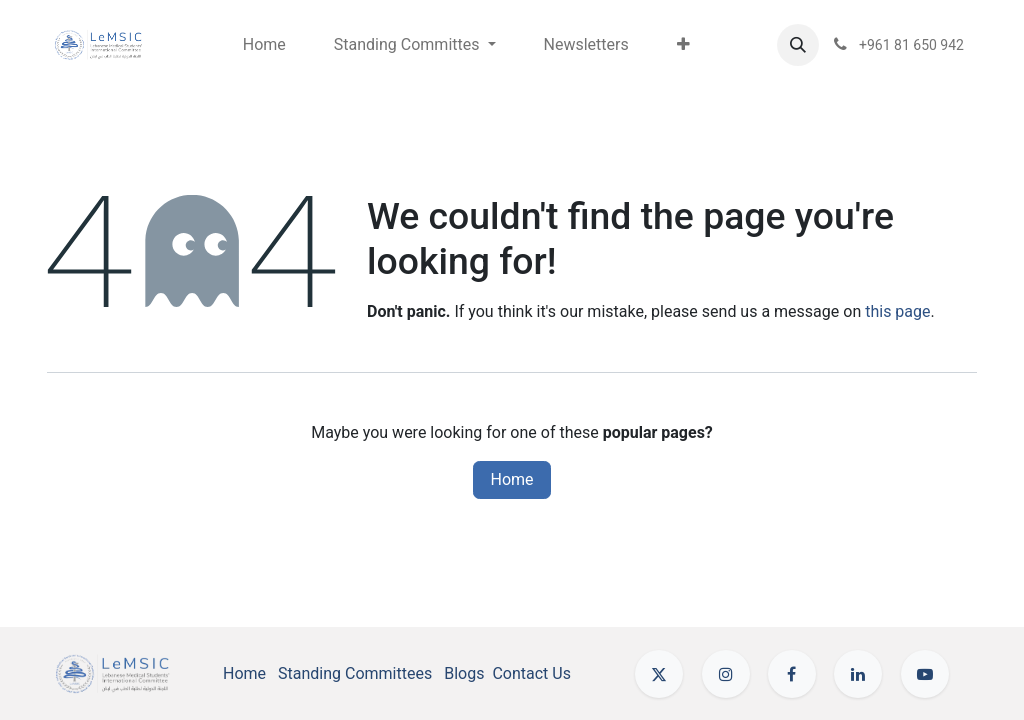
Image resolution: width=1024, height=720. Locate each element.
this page (897, 311)
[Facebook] (792, 674)
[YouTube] (925, 674)
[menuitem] (264, 45)
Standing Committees (355, 673)
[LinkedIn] (858, 674)
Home (511, 479)
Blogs (464, 673)
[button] (798, 45)
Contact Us (531, 673)
